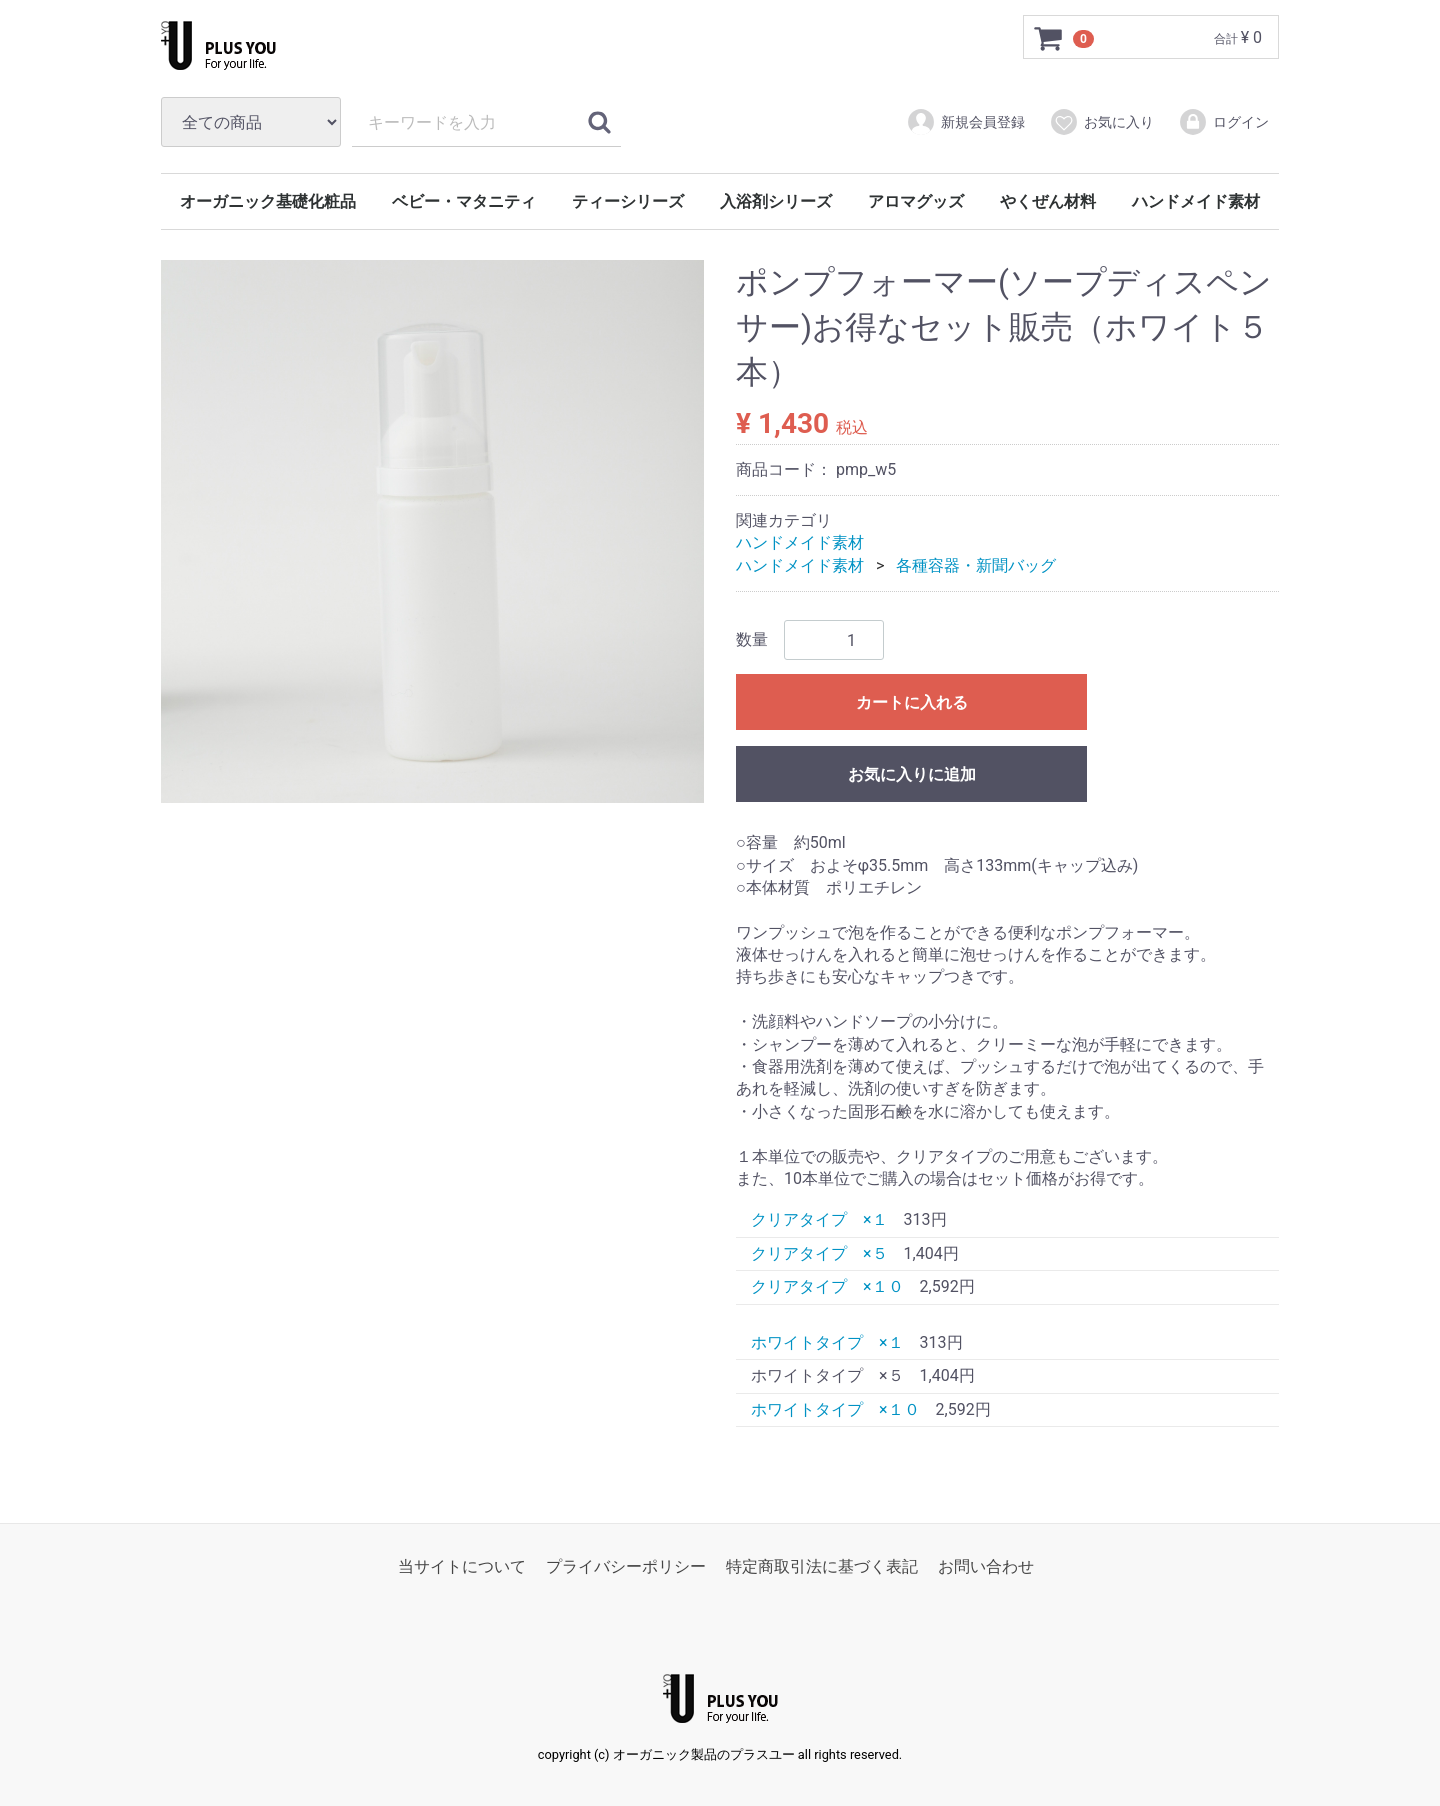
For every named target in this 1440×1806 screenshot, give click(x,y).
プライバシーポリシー (626, 1567)
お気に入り (1101, 122)
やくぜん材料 (1048, 201)
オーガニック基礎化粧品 (268, 201)
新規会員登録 (965, 122)
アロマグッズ (916, 201)
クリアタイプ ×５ (819, 1253)
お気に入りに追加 (912, 775)
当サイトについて (462, 1567)
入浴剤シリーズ (776, 201)
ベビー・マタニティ (464, 201)
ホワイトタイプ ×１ (827, 1342)
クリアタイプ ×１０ (827, 1287)
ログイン (1223, 122)
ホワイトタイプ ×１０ (835, 1409)
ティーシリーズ (628, 201)
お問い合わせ (986, 1567)
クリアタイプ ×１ (819, 1220)
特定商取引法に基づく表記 (822, 1567)
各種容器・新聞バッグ (976, 565)
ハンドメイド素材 (1196, 201)
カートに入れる (912, 703)
